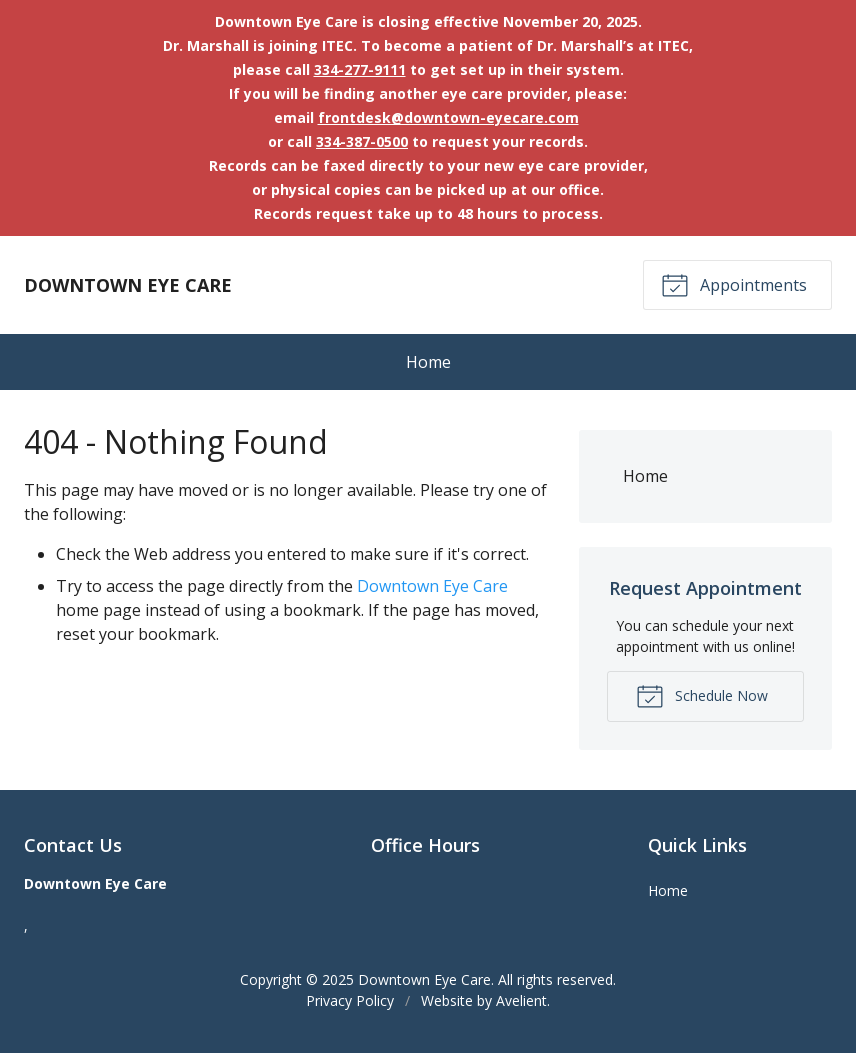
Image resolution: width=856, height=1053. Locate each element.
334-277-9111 (360, 69)
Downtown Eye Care (432, 586)
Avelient (521, 1000)
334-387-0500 (362, 141)
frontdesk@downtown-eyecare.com (448, 117)
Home (428, 362)
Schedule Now (702, 695)
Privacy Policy (350, 1000)
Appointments (734, 284)
